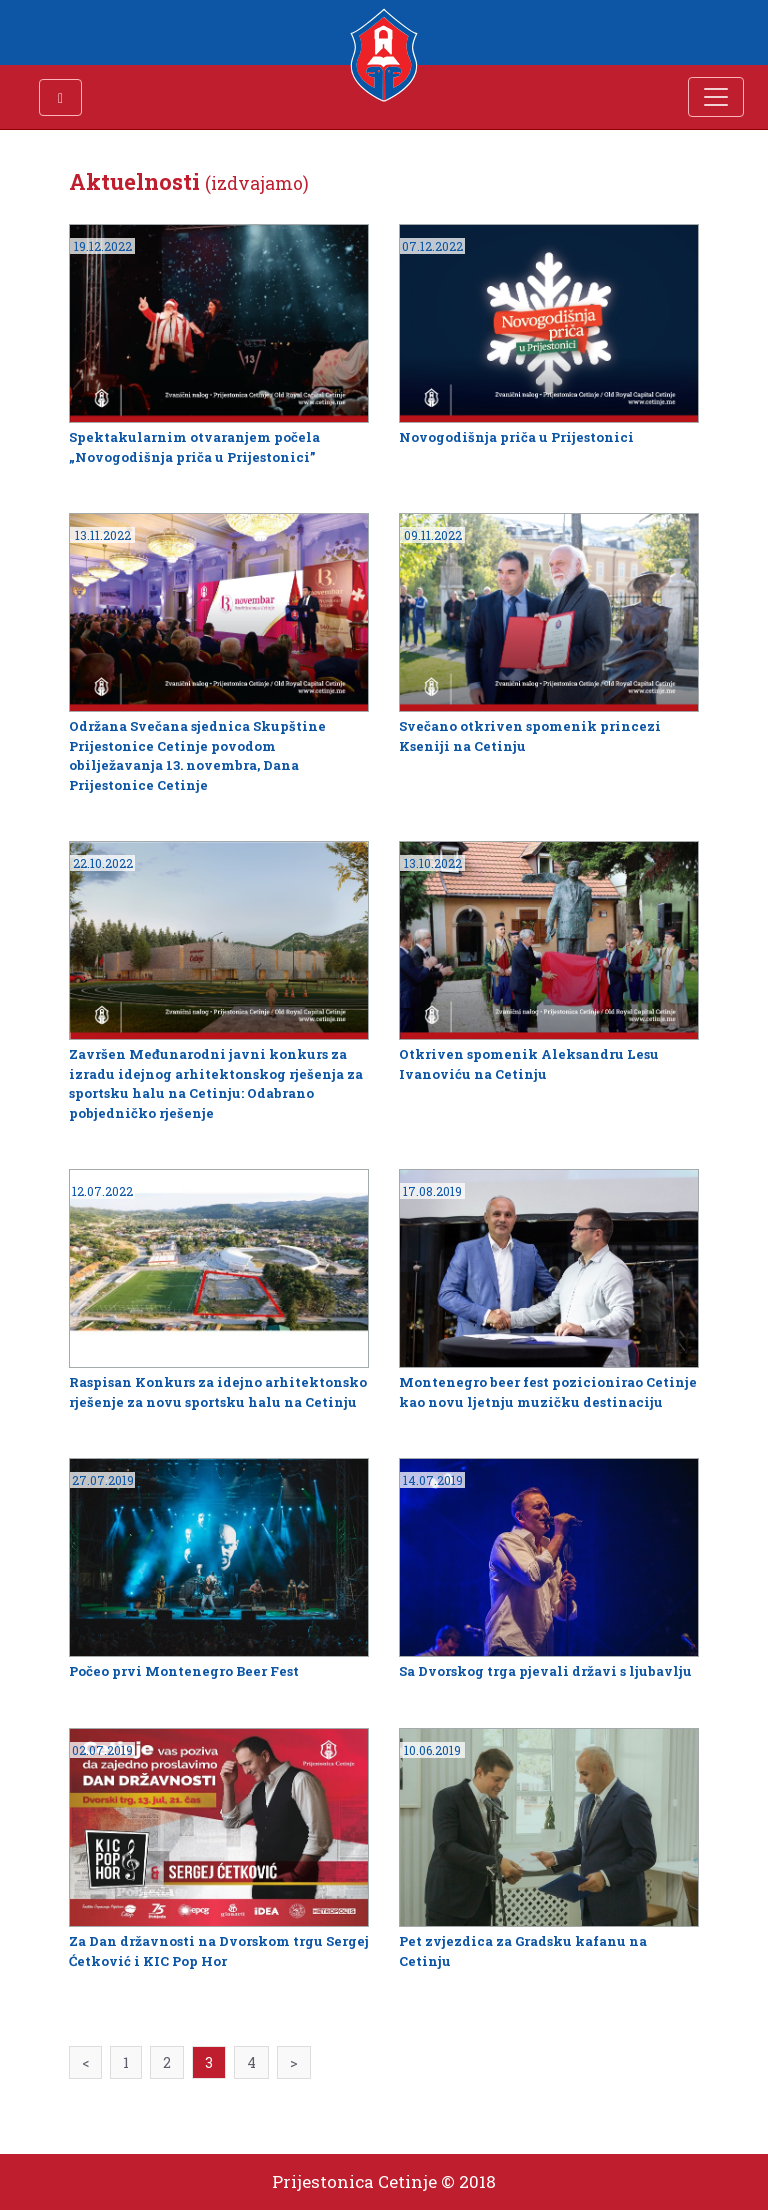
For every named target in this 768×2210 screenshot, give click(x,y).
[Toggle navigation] (716, 97)
